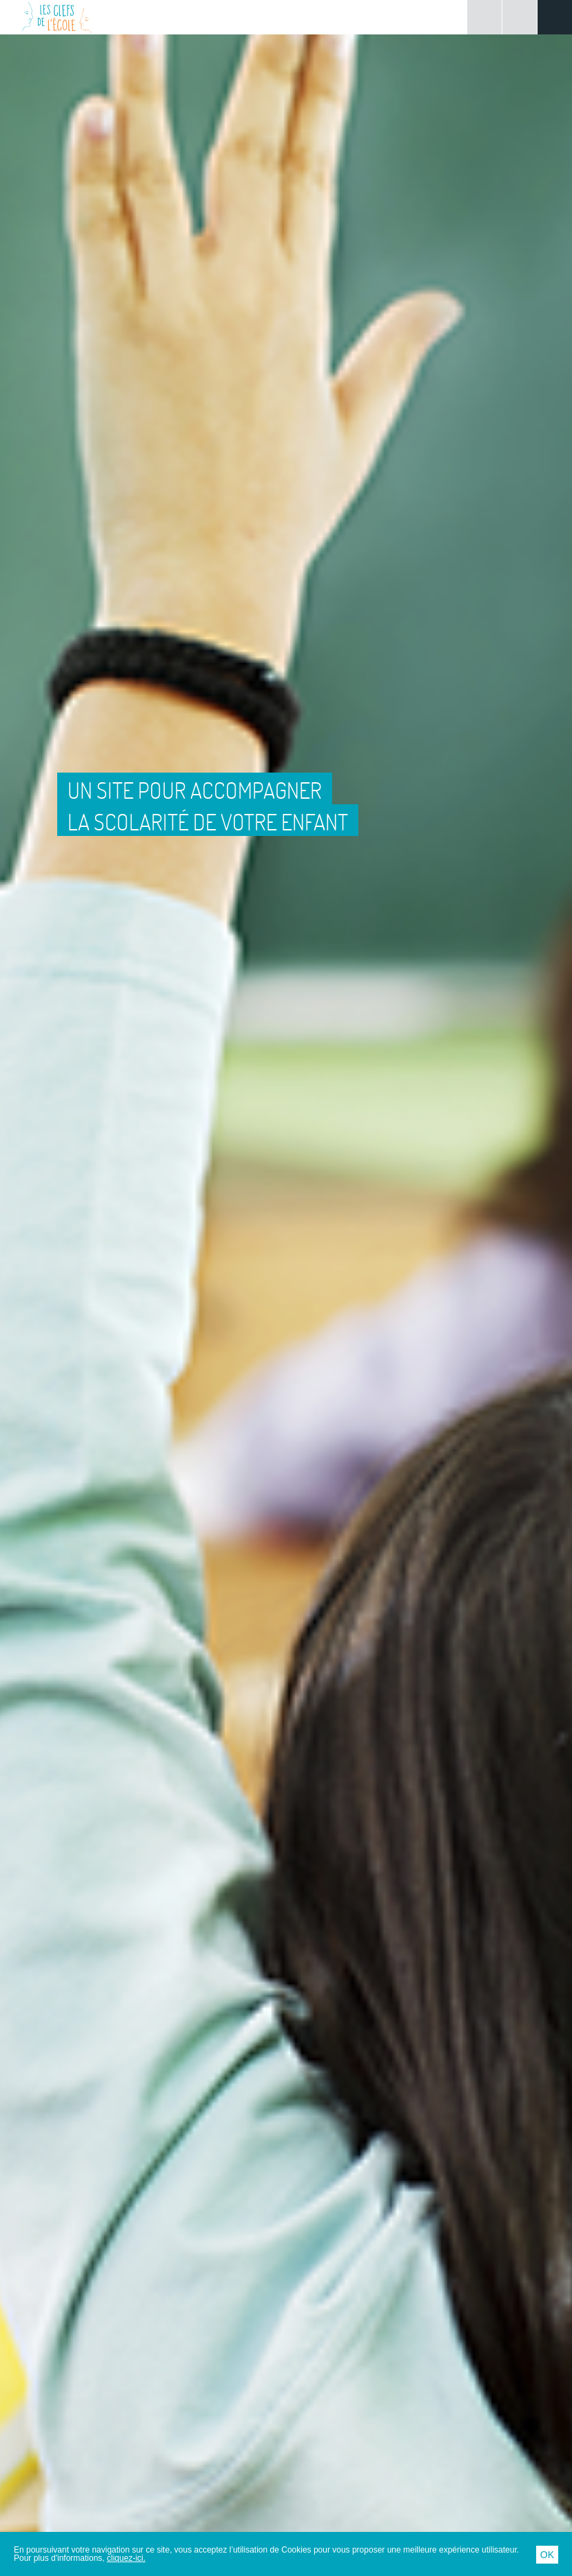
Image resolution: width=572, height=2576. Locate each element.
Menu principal (555, 17)
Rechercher (519, 17)
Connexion (484, 17)
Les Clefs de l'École (57, 17)
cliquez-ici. (126, 2558)
